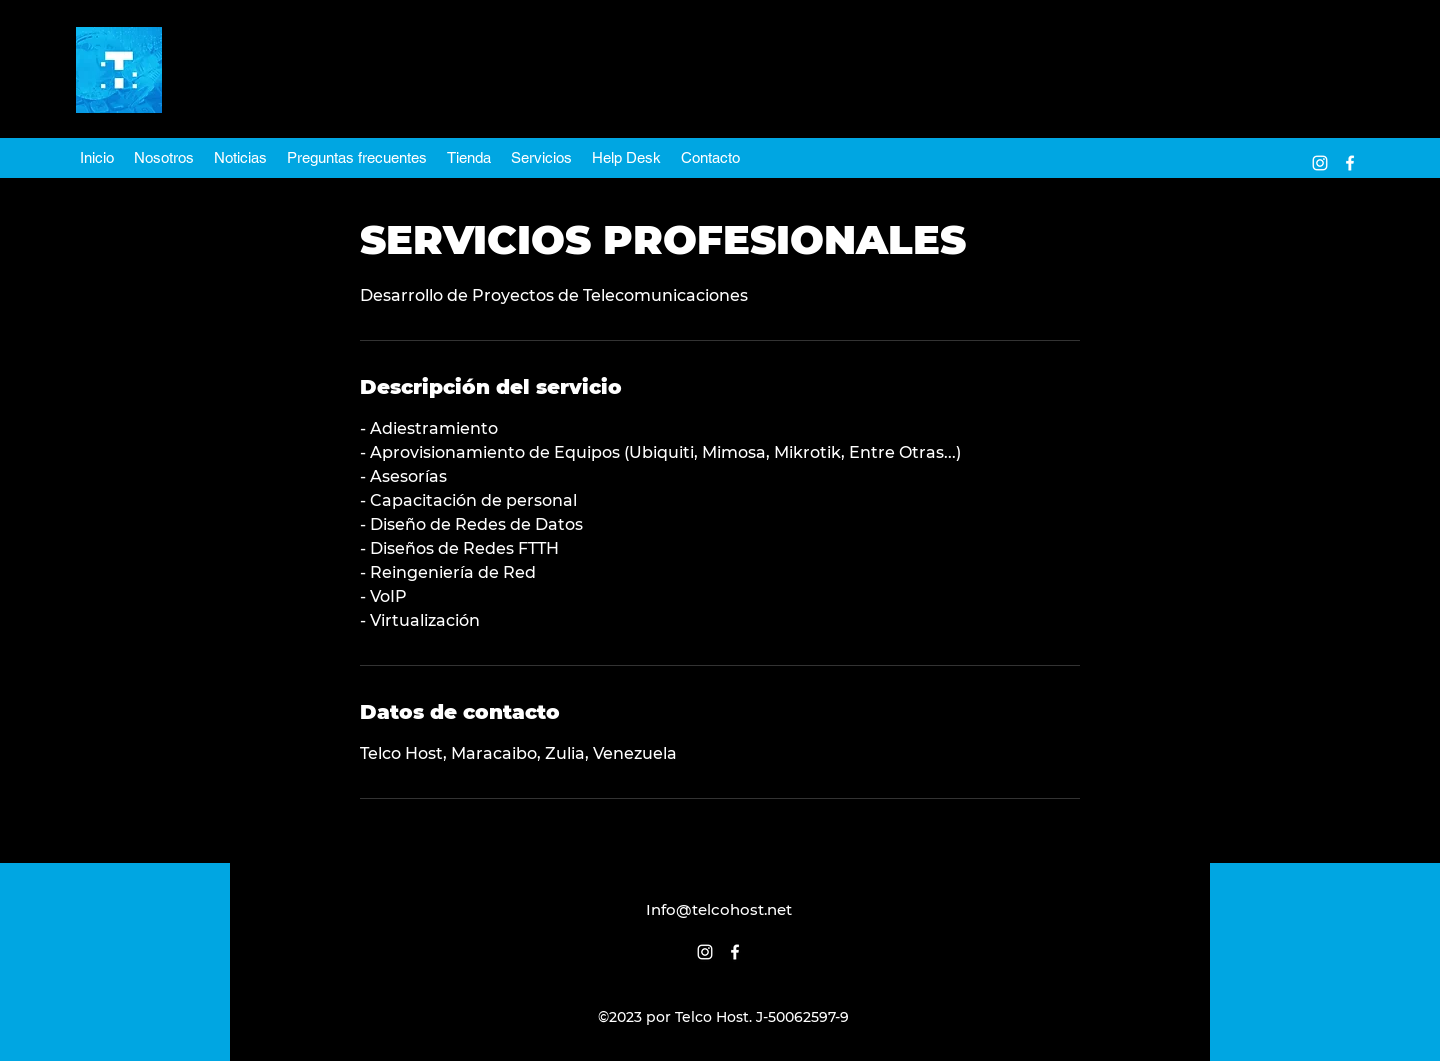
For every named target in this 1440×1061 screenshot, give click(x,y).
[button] (541, 158)
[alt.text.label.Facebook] (1350, 163)
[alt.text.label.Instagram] (1320, 163)
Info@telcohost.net (719, 909)
